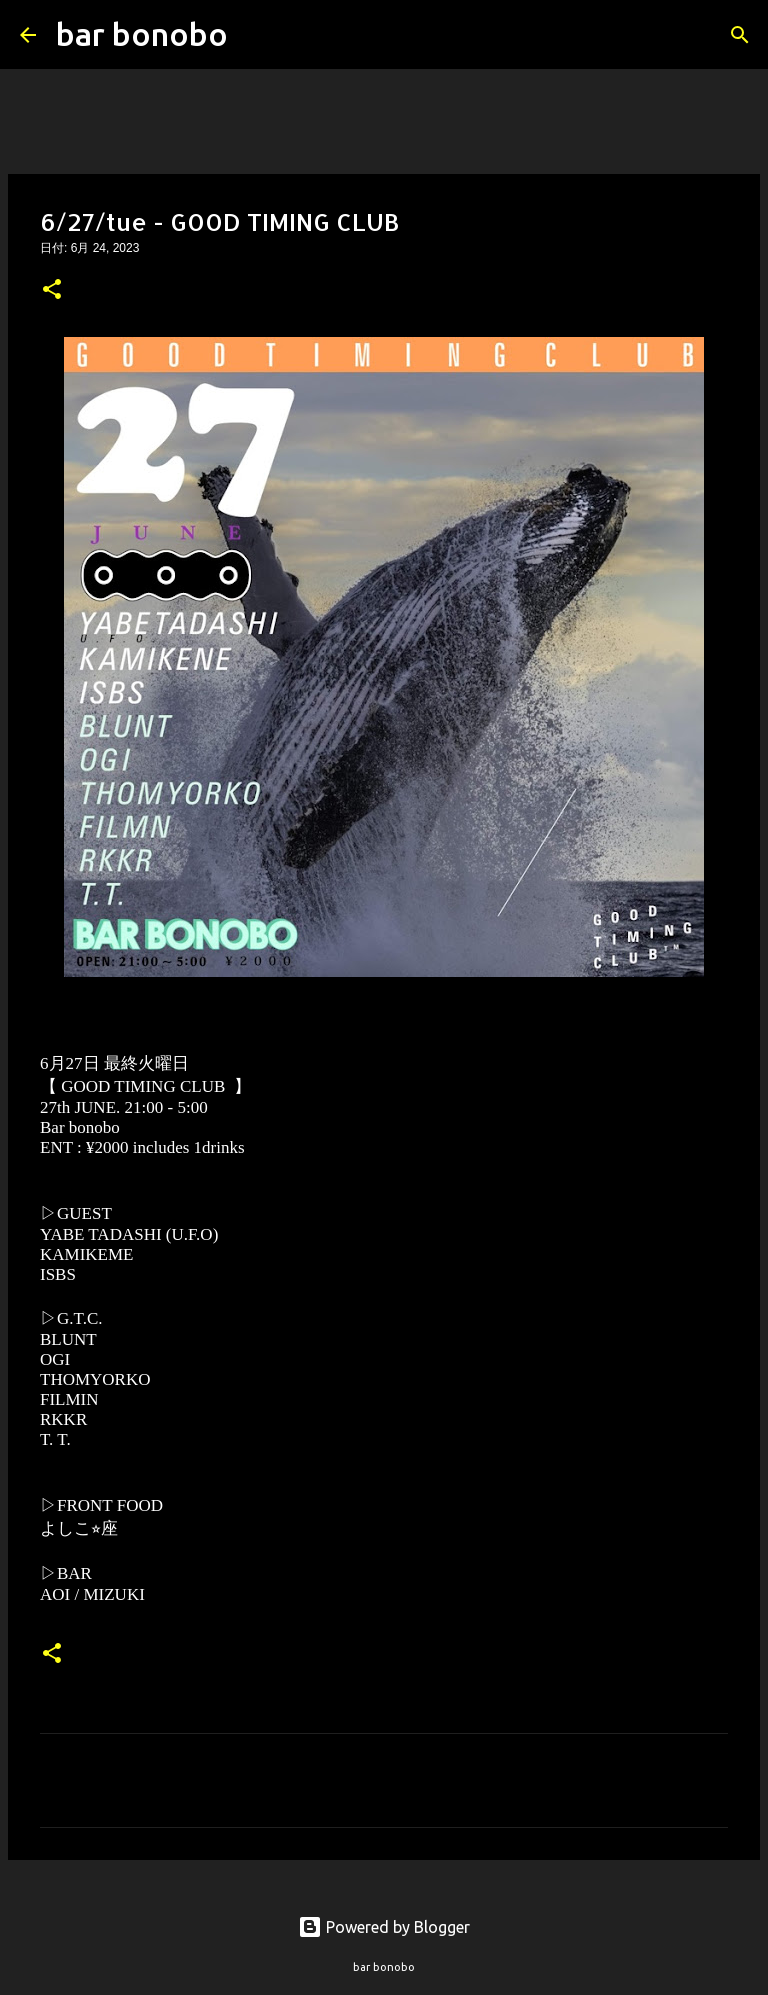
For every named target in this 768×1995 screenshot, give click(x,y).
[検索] (256, 35)
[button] (52, 291)
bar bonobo (142, 34)
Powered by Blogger (384, 1927)
